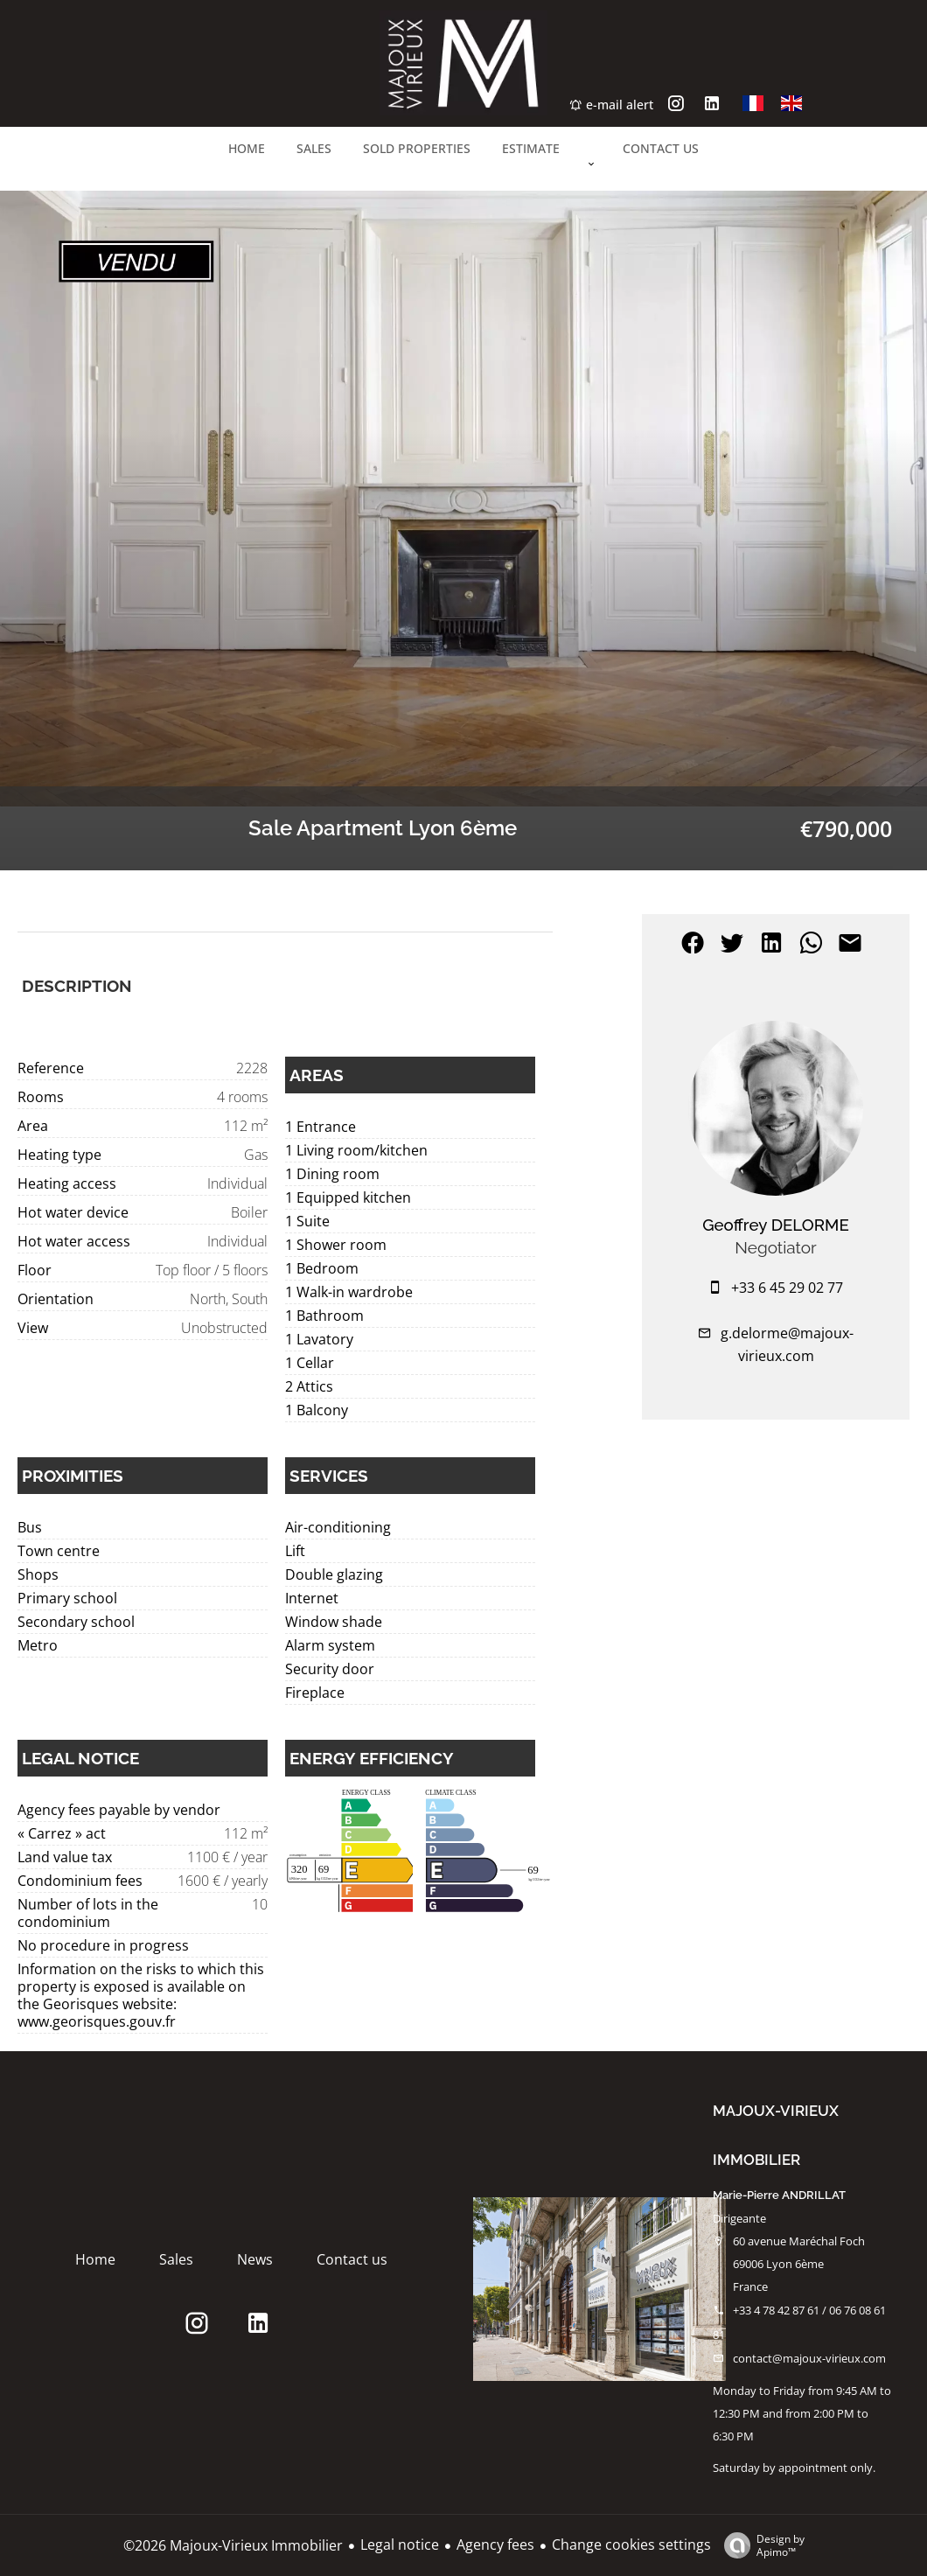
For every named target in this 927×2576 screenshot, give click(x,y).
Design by (760, 2545)
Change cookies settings (631, 2544)
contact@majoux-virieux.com (809, 2358)
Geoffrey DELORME (775, 1224)
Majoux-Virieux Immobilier (776, 2135)
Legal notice (399, 2544)
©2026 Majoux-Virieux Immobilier (233, 2545)
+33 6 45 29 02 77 (787, 1287)
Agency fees (495, 2544)
